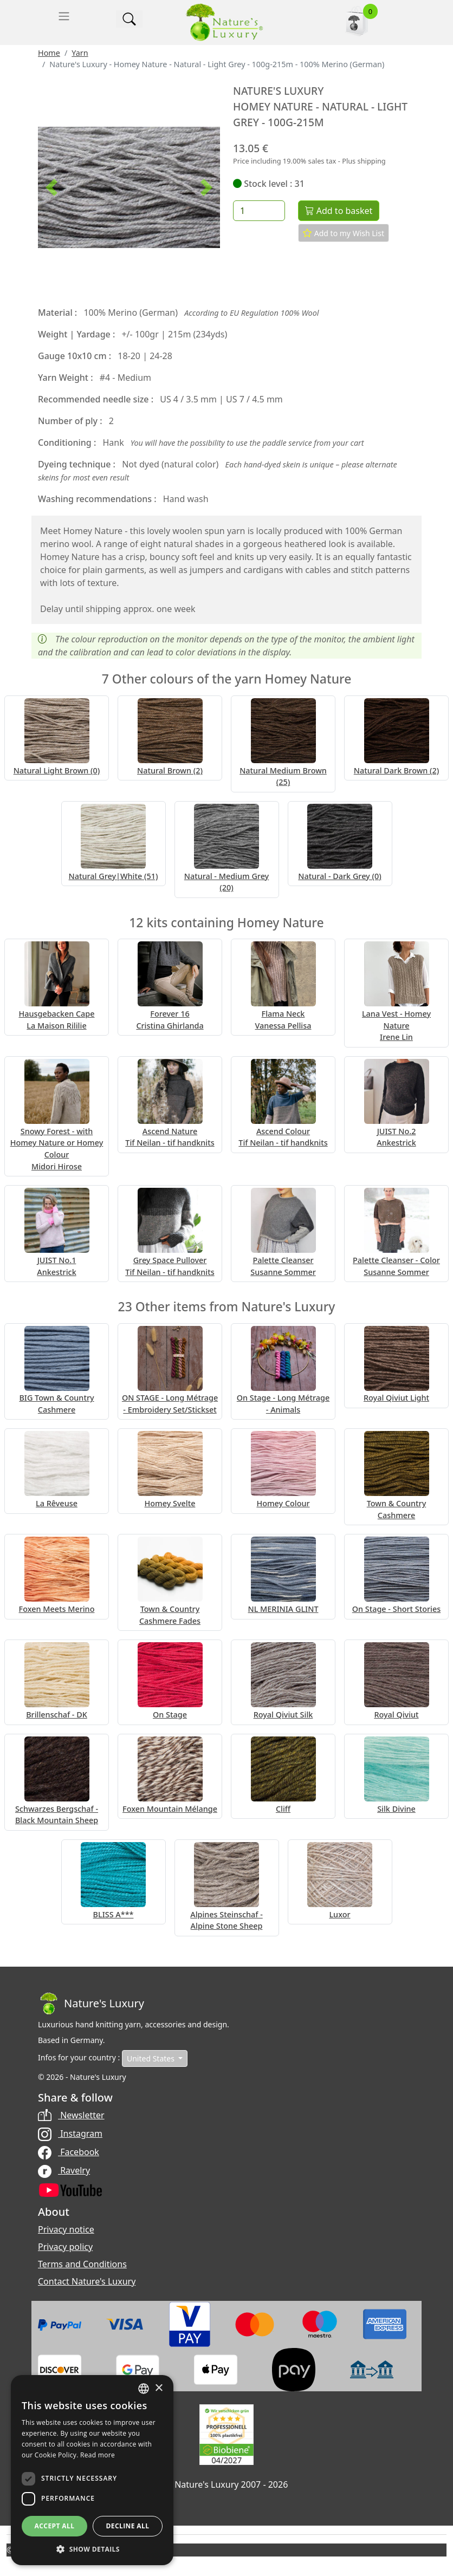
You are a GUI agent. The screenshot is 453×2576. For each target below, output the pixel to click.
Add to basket (338, 211)
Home (49, 53)
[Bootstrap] (91, 2003)
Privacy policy (65, 2247)
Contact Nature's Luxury (86, 2281)
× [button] (158, 2388)
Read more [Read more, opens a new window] (97, 2455)
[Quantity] (259, 210)
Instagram (70, 2133)
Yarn (80, 53)
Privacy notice (66, 2229)
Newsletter (71, 2115)
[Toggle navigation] (63, 16)
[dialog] (92, 2470)
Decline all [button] (128, 2526)
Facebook (68, 2152)
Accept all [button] (55, 2526)
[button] (51, 187)
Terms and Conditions (82, 2264)
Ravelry (64, 2170)
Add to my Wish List (343, 233)
